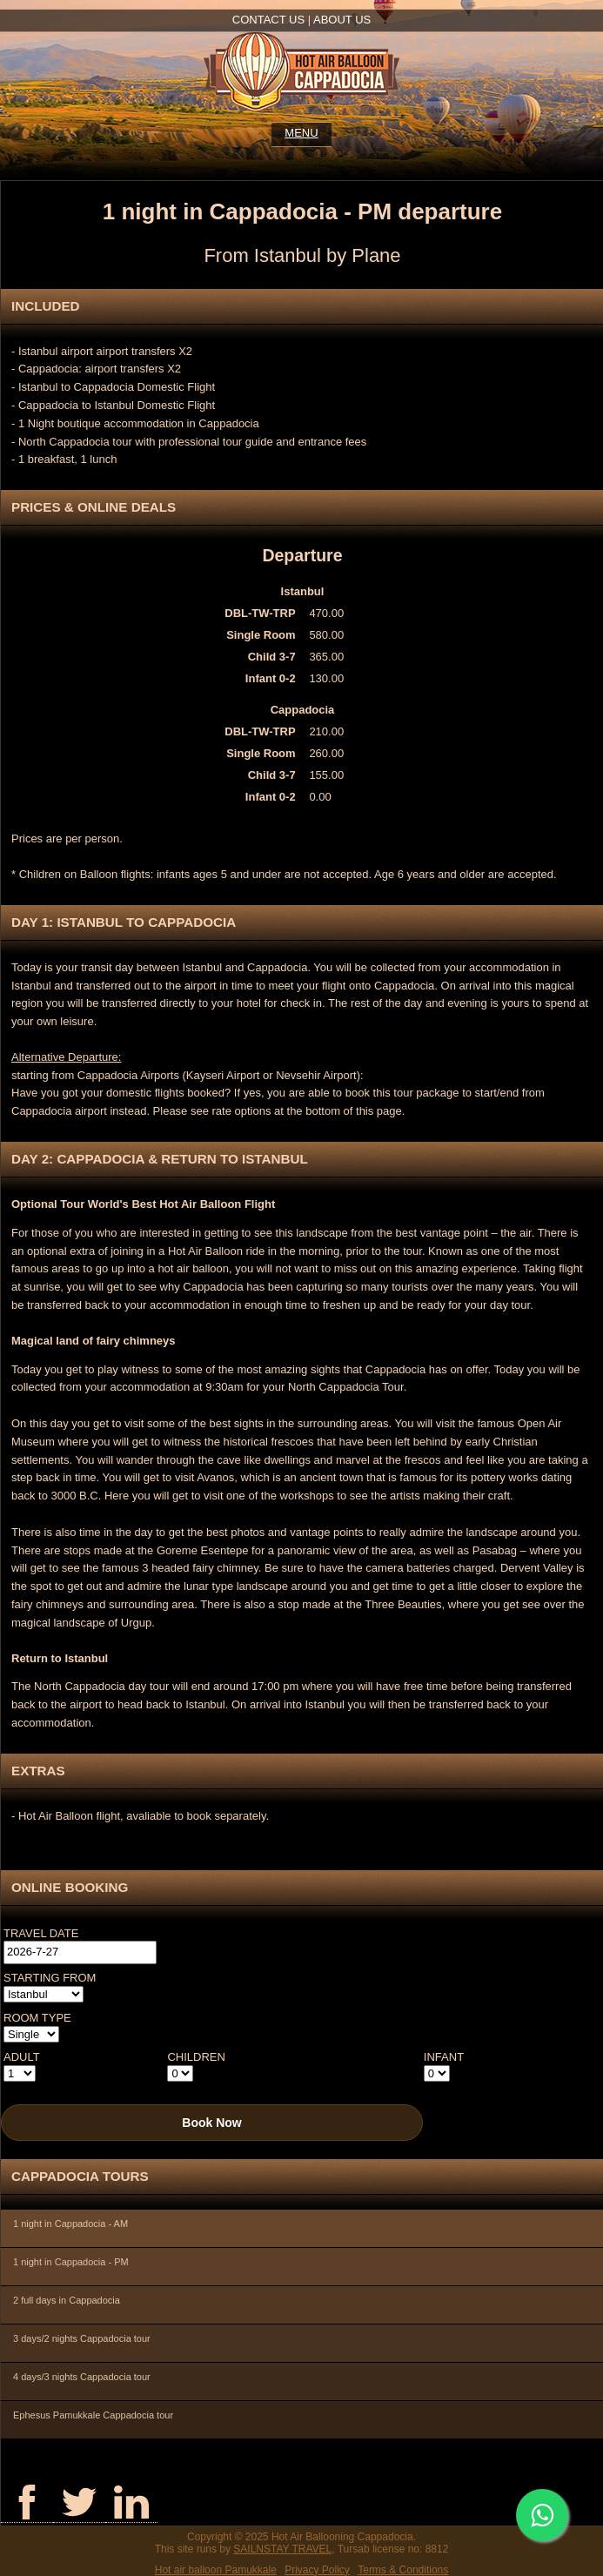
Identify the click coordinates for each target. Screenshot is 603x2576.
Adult (21, 2056)
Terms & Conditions (403, 2570)
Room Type (37, 2017)
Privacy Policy (317, 2570)
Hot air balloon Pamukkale (216, 2570)
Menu (301, 132)
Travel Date (40, 1933)
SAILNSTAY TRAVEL (282, 2549)
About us (342, 19)
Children (195, 2056)
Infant (444, 2056)
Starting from (49, 1977)
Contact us (268, 19)
